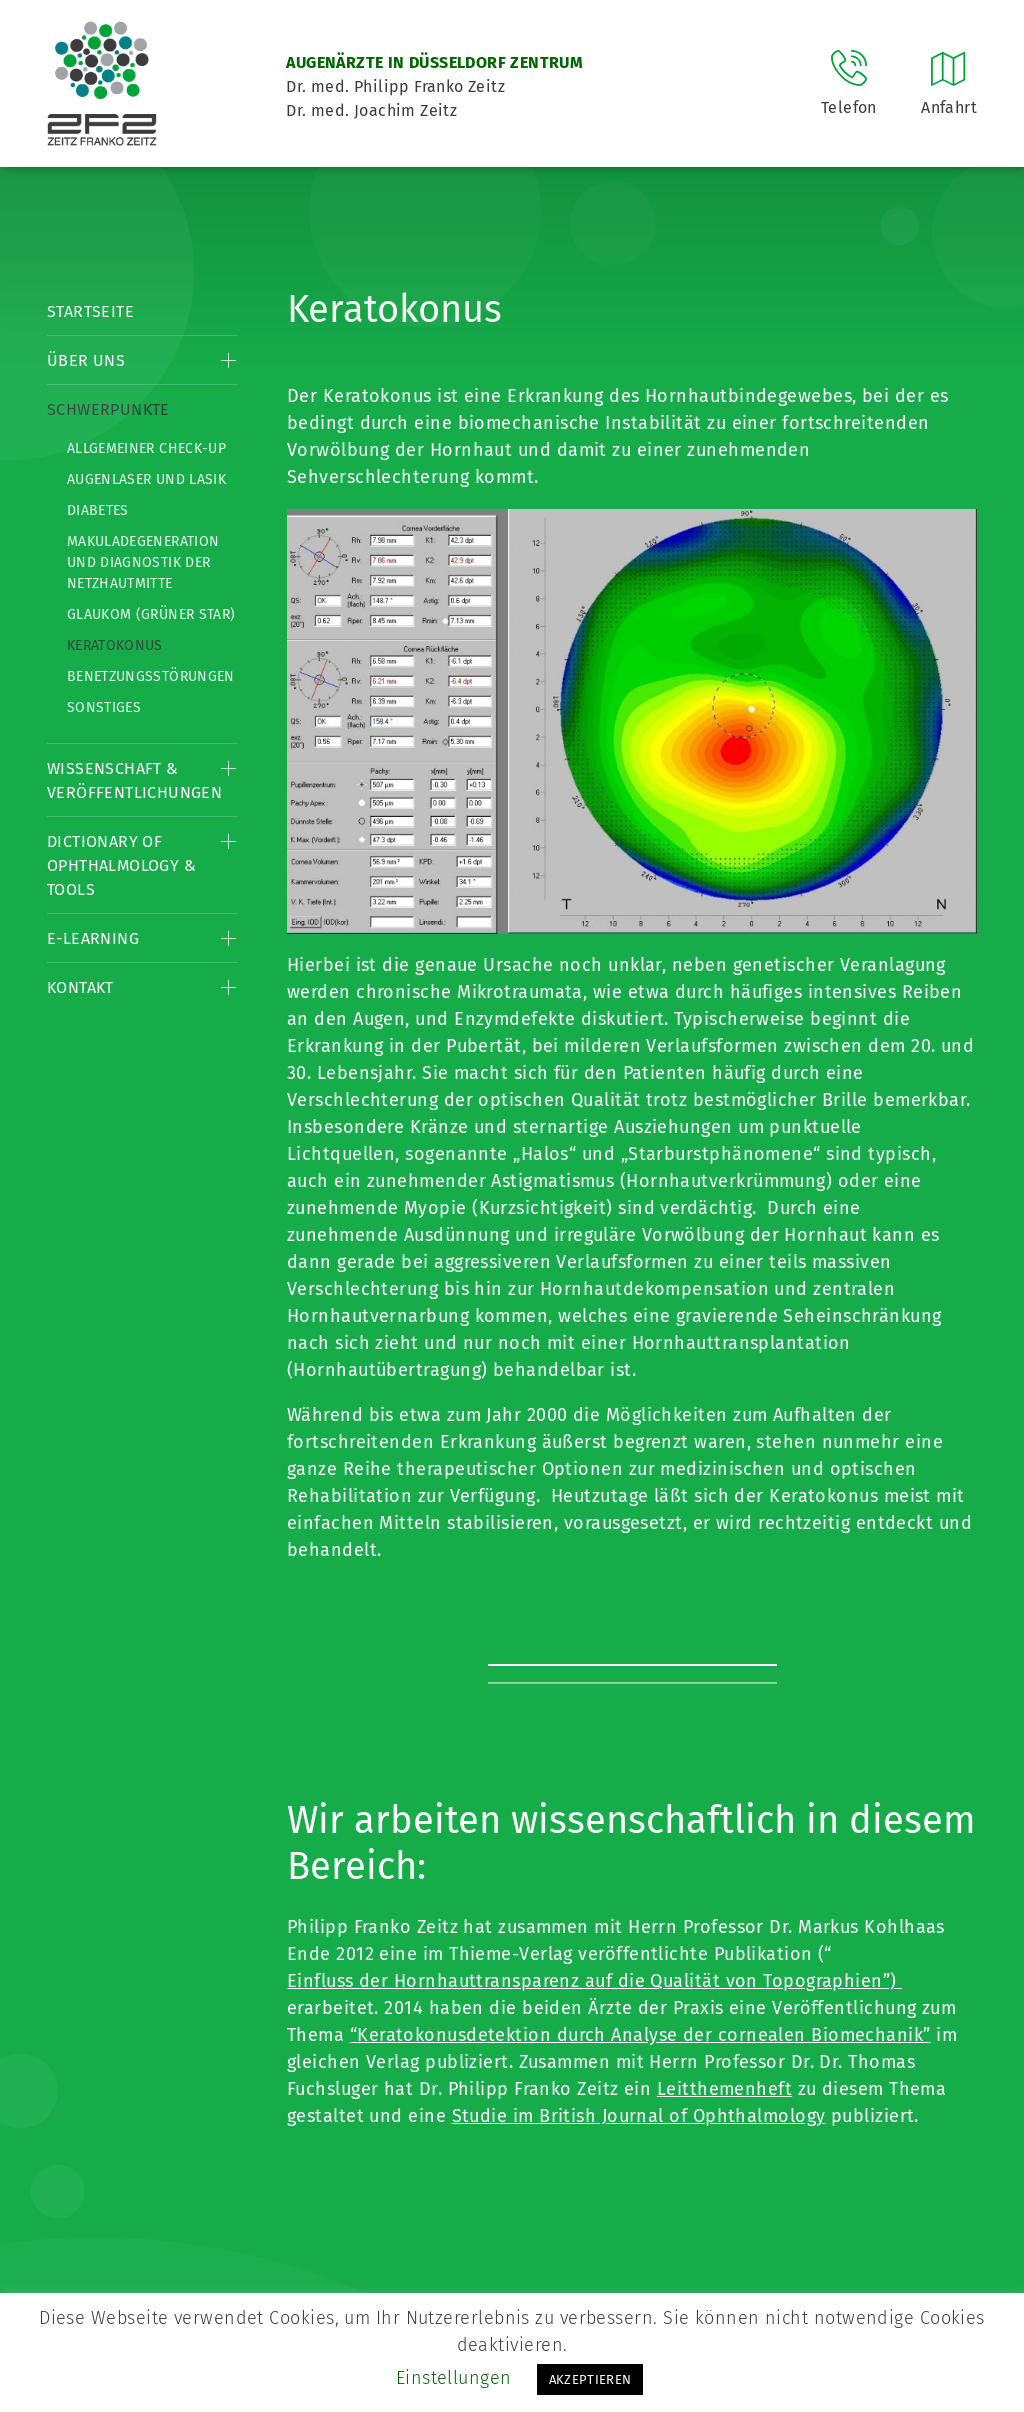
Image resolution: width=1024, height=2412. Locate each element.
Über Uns (86, 360)
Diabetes (98, 510)
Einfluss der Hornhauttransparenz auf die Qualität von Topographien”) (594, 1981)
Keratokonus (115, 645)
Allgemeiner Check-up (146, 448)
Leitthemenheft (724, 2089)
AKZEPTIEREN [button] (590, 2379)
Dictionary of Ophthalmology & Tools (121, 865)
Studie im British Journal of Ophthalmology (639, 2116)
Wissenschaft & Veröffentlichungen (134, 780)
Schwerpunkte (108, 409)
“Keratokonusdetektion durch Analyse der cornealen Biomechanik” (640, 2035)
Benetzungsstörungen (151, 676)
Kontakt (80, 987)
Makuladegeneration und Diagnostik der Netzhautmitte (143, 562)
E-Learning (93, 938)
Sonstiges (104, 707)
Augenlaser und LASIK (146, 479)
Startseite (90, 311)
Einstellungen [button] (454, 2378)
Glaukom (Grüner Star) (151, 614)
